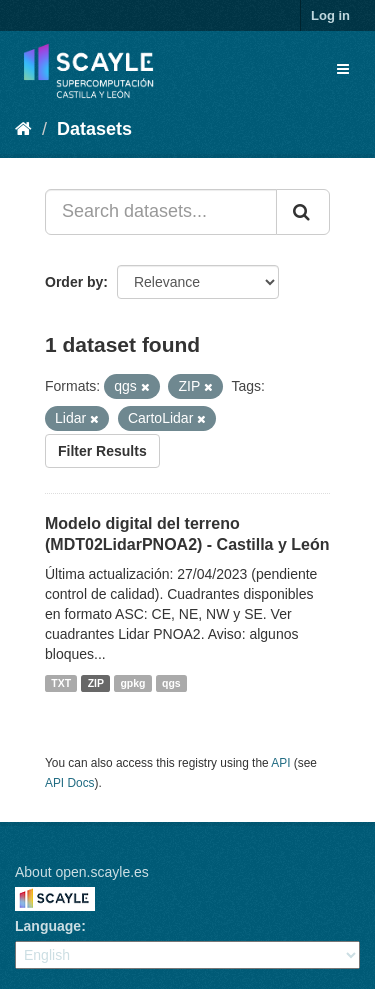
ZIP (96, 683)
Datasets (94, 129)
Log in (330, 15)
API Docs (70, 783)
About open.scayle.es (82, 872)
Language (48, 926)
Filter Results (102, 451)
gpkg (132, 683)
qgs (171, 683)
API (280, 763)
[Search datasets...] (161, 212)
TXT (61, 683)
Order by (74, 282)
